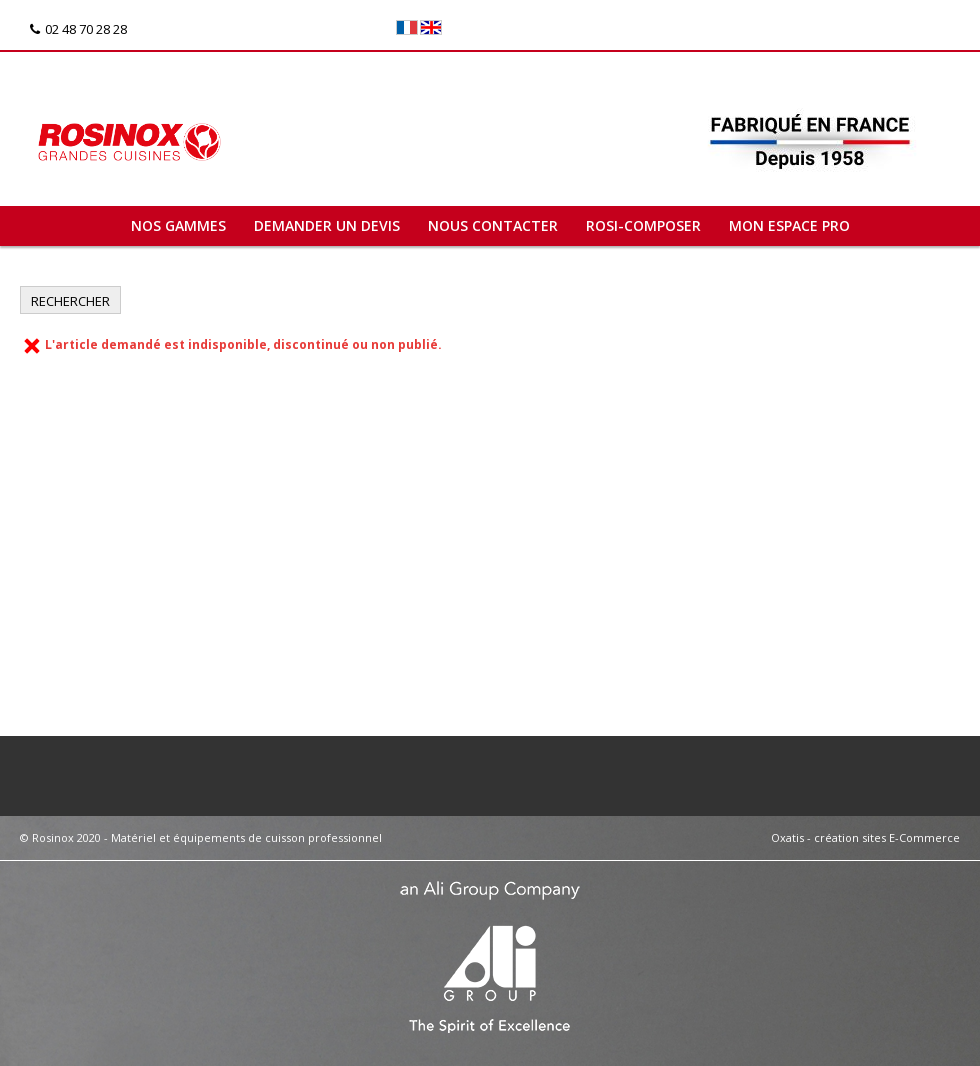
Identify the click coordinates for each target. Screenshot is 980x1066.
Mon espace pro (789, 225)
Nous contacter (493, 225)
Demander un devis (327, 225)
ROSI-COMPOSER (643, 225)
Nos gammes (178, 225)
